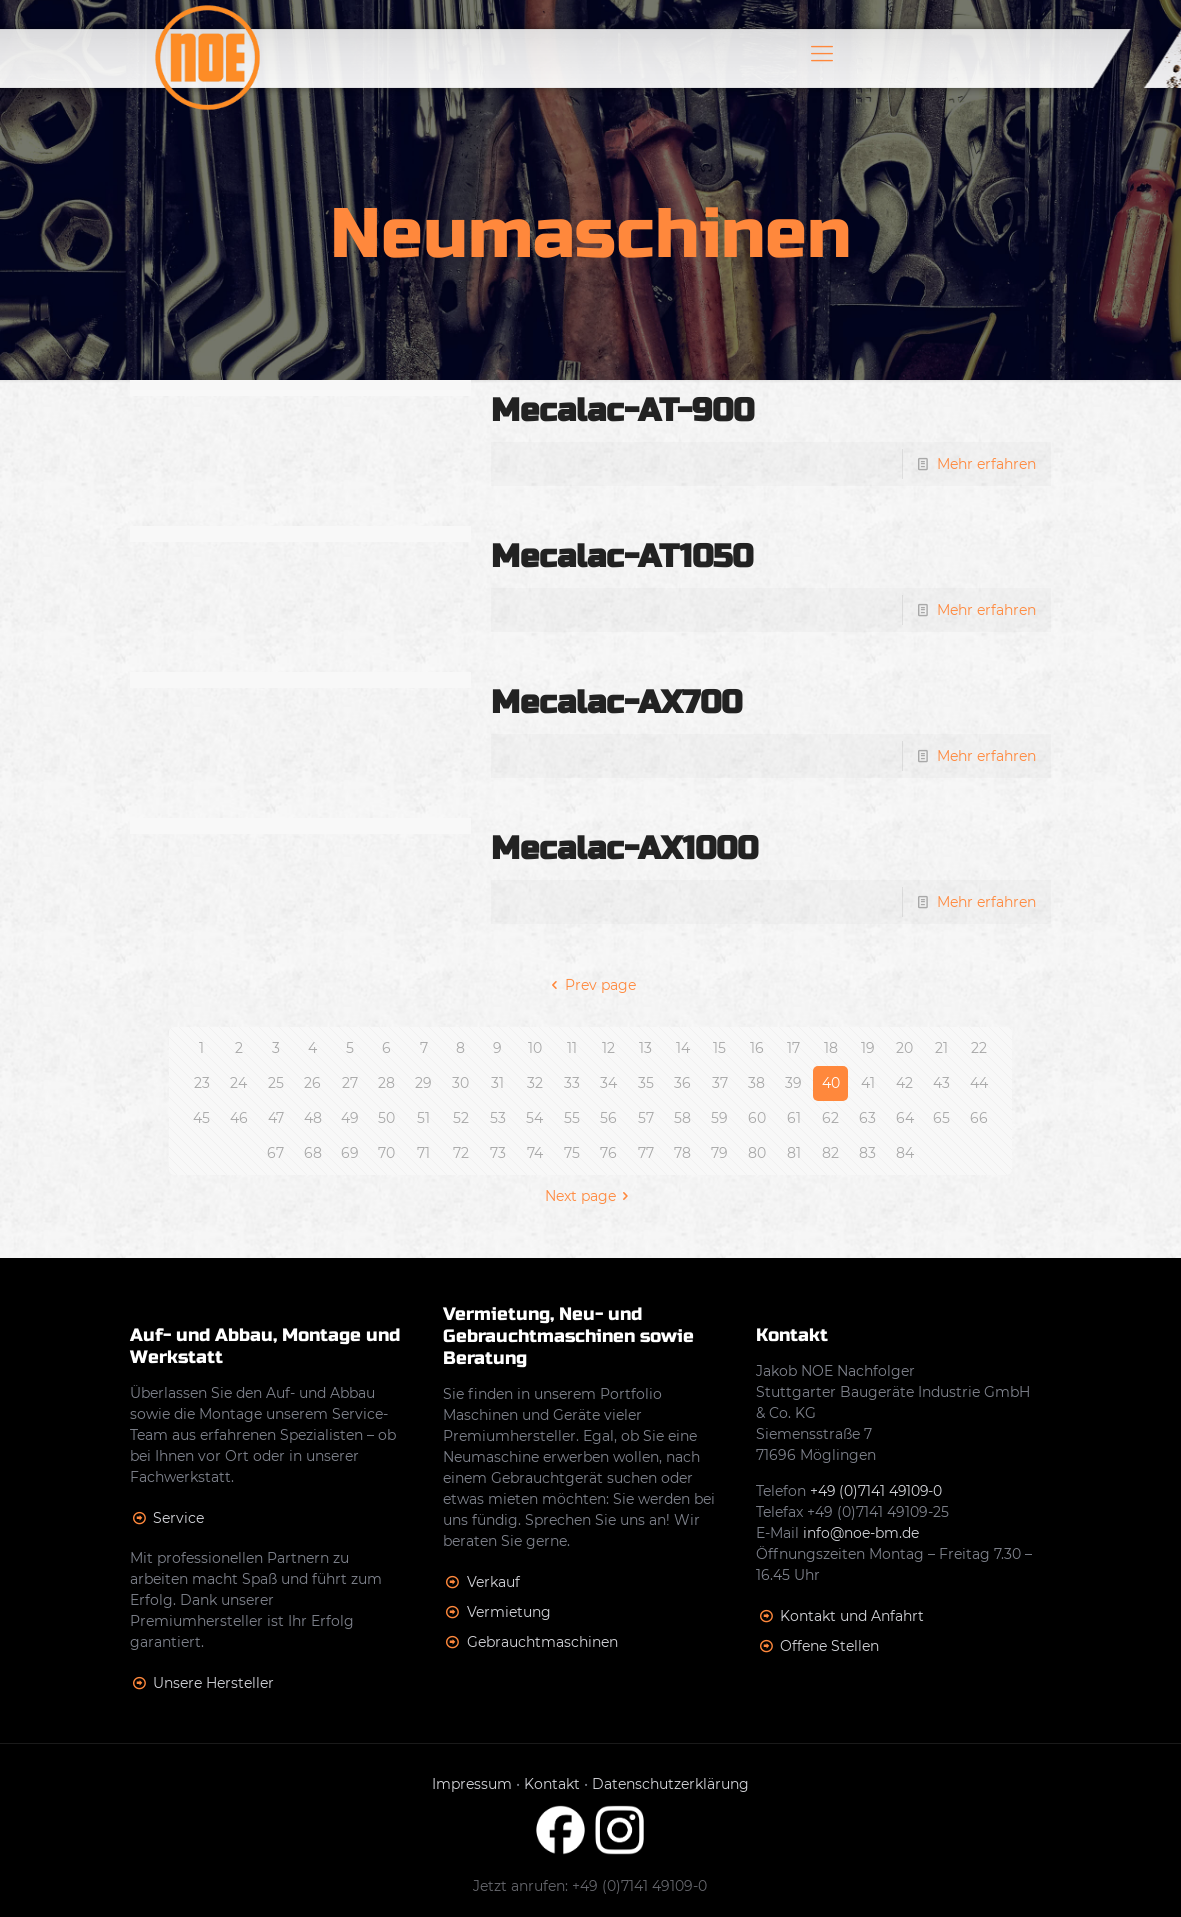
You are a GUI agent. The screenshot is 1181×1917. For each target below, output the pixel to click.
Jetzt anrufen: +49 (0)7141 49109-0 (590, 1886)
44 (979, 1083)
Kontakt (552, 1784)
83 (867, 1153)
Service (178, 1518)
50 (386, 1118)
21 (941, 1048)
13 (645, 1048)
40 (831, 1083)
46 (239, 1118)
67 (275, 1153)
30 (460, 1083)
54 (534, 1118)
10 (535, 1048)
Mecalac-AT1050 (622, 556)
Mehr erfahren (986, 464)
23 (202, 1083)
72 (461, 1153)
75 (572, 1153)
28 (386, 1083)
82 (830, 1153)
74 (535, 1153)
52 (461, 1118)
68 (313, 1153)
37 (720, 1083)
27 (350, 1083)
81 (794, 1153)
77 (646, 1153)
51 (423, 1118)
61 (794, 1118)
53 (498, 1118)
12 (608, 1048)
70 (386, 1153)
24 (238, 1083)
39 (793, 1083)
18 (831, 1048)
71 (423, 1153)
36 (682, 1083)
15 (719, 1048)
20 (904, 1048)
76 (608, 1153)
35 (646, 1083)
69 (350, 1153)
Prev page (590, 985)
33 (572, 1083)
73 (498, 1153)
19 (868, 1048)
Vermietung (509, 1612)
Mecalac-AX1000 (624, 848)
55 (572, 1118)
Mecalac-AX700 (616, 702)
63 (867, 1118)
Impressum (472, 1784)
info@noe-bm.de (861, 1533)
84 (905, 1153)
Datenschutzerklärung (670, 1784)
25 (276, 1083)
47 (276, 1118)
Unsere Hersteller (213, 1683)
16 (757, 1048)
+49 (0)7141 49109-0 (877, 1491)
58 (682, 1118)
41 (868, 1083)
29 (423, 1083)
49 (350, 1118)
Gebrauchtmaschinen (542, 1642)
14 (683, 1048)
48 (313, 1118)
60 (757, 1118)
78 (682, 1153)
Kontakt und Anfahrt (852, 1616)
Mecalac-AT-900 (622, 410)
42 (904, 1083)
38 (756, 1083)
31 (497, 1083)
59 (719, 1118)
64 (905, 1118)
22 (979, 1048)
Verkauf (493, 1582)
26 (312, 1083)
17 (793, 1048)
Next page (590, 1196)
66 (979, 1118)
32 (535, 1083)
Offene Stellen (829, 1646)
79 (719, 1153)
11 (572, 1048)
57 (646, 1118)
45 (201, 1118)
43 (941, 1083)
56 (608, 1118)
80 (757, 1153)
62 (830, 1118)
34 (608, 1083)
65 (941, 1118)
